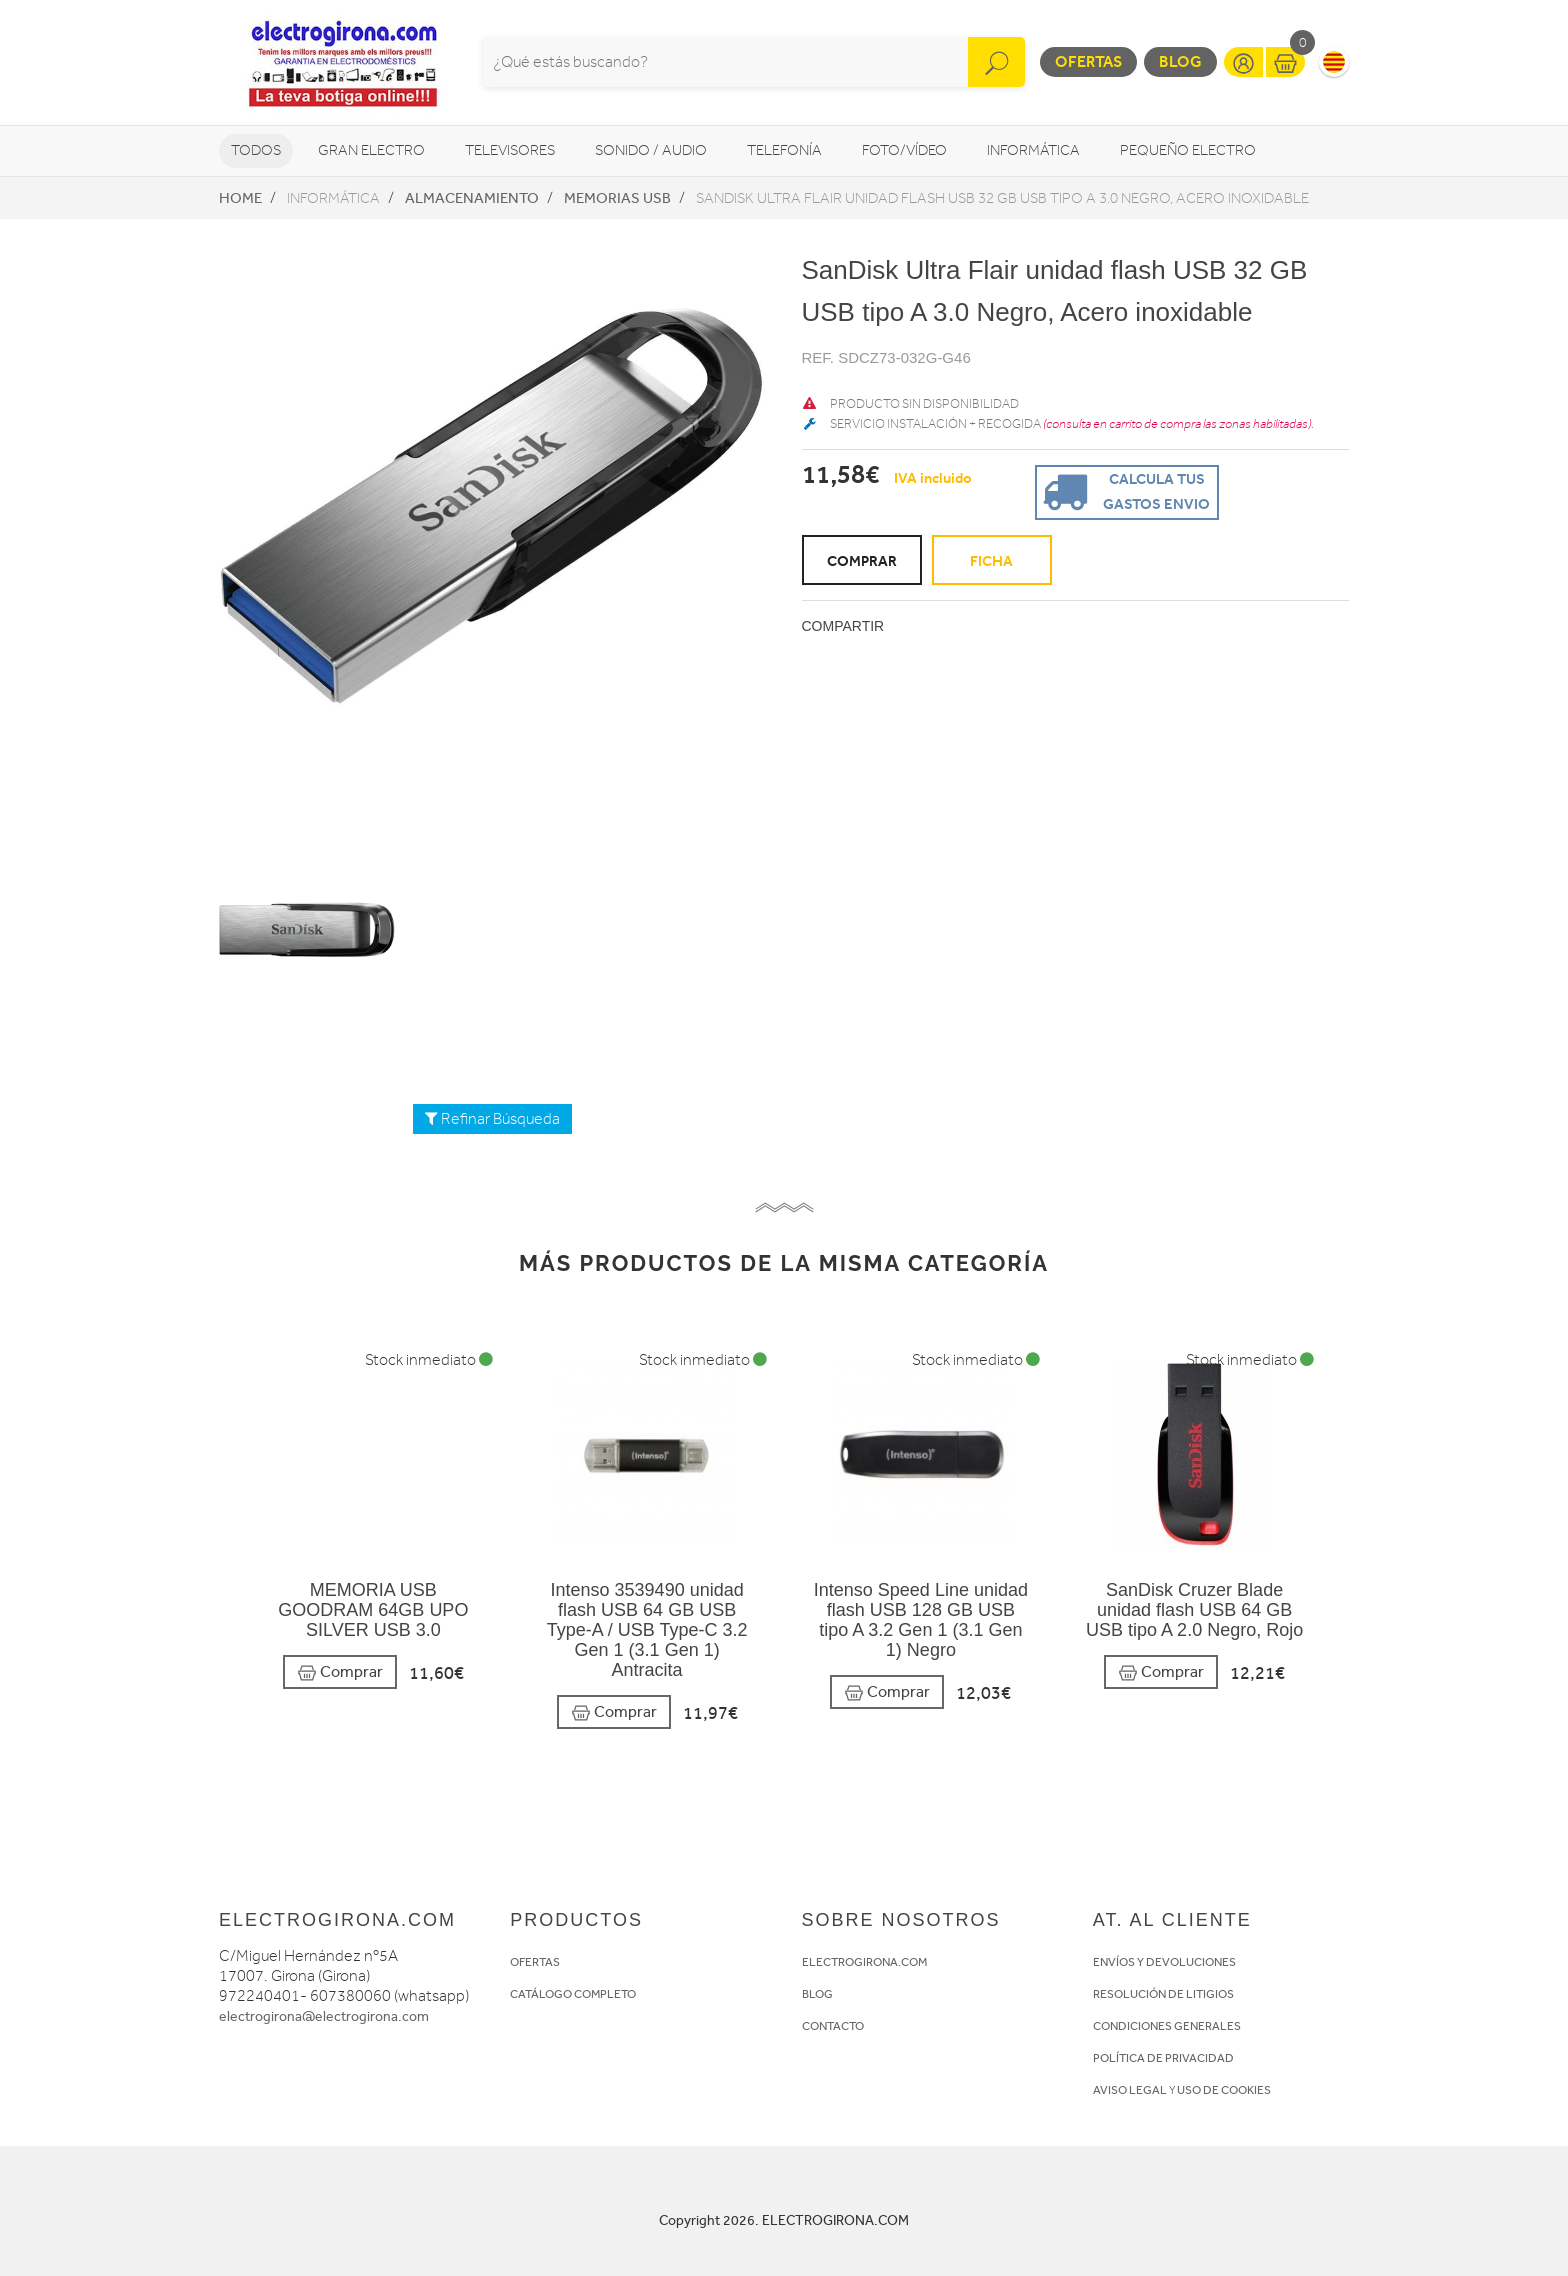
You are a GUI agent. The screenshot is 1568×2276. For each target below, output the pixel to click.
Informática (1033, 150)
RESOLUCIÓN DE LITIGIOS (1163, 1994)
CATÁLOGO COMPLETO (573, 1994)
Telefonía (784, 150)
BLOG (817, 1994)
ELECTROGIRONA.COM (864, 1962)
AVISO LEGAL (1130, 2090)
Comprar (340, 1672)
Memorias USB (617, 198)
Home (240, 198)
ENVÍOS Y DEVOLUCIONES (1164, 1962)
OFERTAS (535, 1962)
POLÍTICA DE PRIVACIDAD (1163, 2058)
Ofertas (1088, 61)
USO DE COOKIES (1224, 2090)
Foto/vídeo (904, 150)
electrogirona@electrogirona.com (324, 2016)
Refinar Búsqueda (492, 1119)
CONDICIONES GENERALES (1167, 2026)
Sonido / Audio (651, 150)
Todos (256, 150)
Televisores (510, 150)
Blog (1180, 61)
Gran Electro (371, 150)
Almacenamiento (472, 198)
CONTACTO (833, 2026)
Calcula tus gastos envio (1124, 490)
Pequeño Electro (1188, 150)
